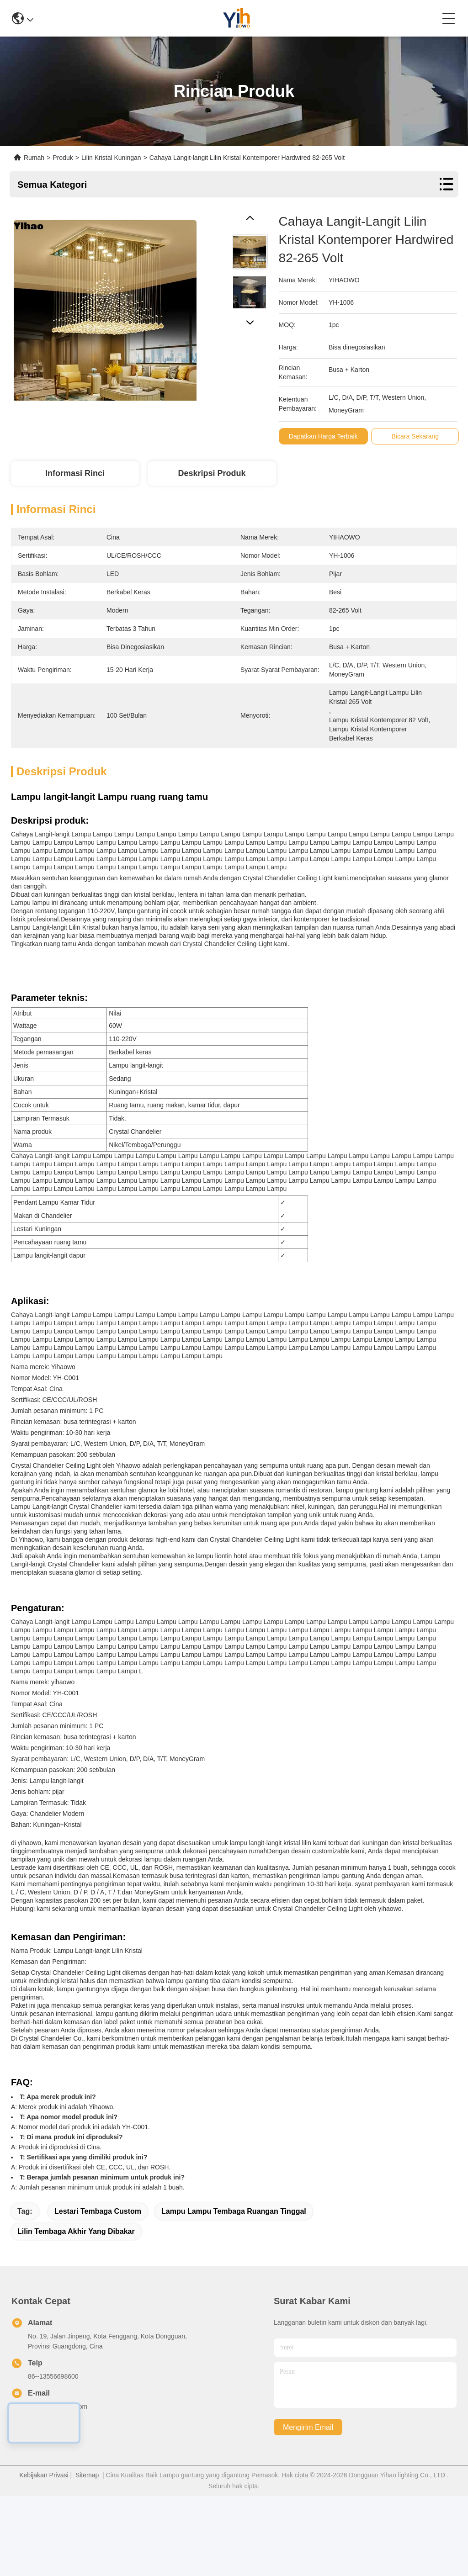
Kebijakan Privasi (43, 2555)
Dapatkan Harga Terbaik (323, 436)
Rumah (34, 157)
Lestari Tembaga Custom (97, 2291)
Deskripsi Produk (211, 473)
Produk (63, 157)
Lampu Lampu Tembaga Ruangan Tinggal (233, 2291)
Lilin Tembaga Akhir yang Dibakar (76, 2311)
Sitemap (87, 2555)
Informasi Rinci (75, 473)
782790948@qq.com (57, 2486)
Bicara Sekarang (416, 436)
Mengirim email (308, 2507)
